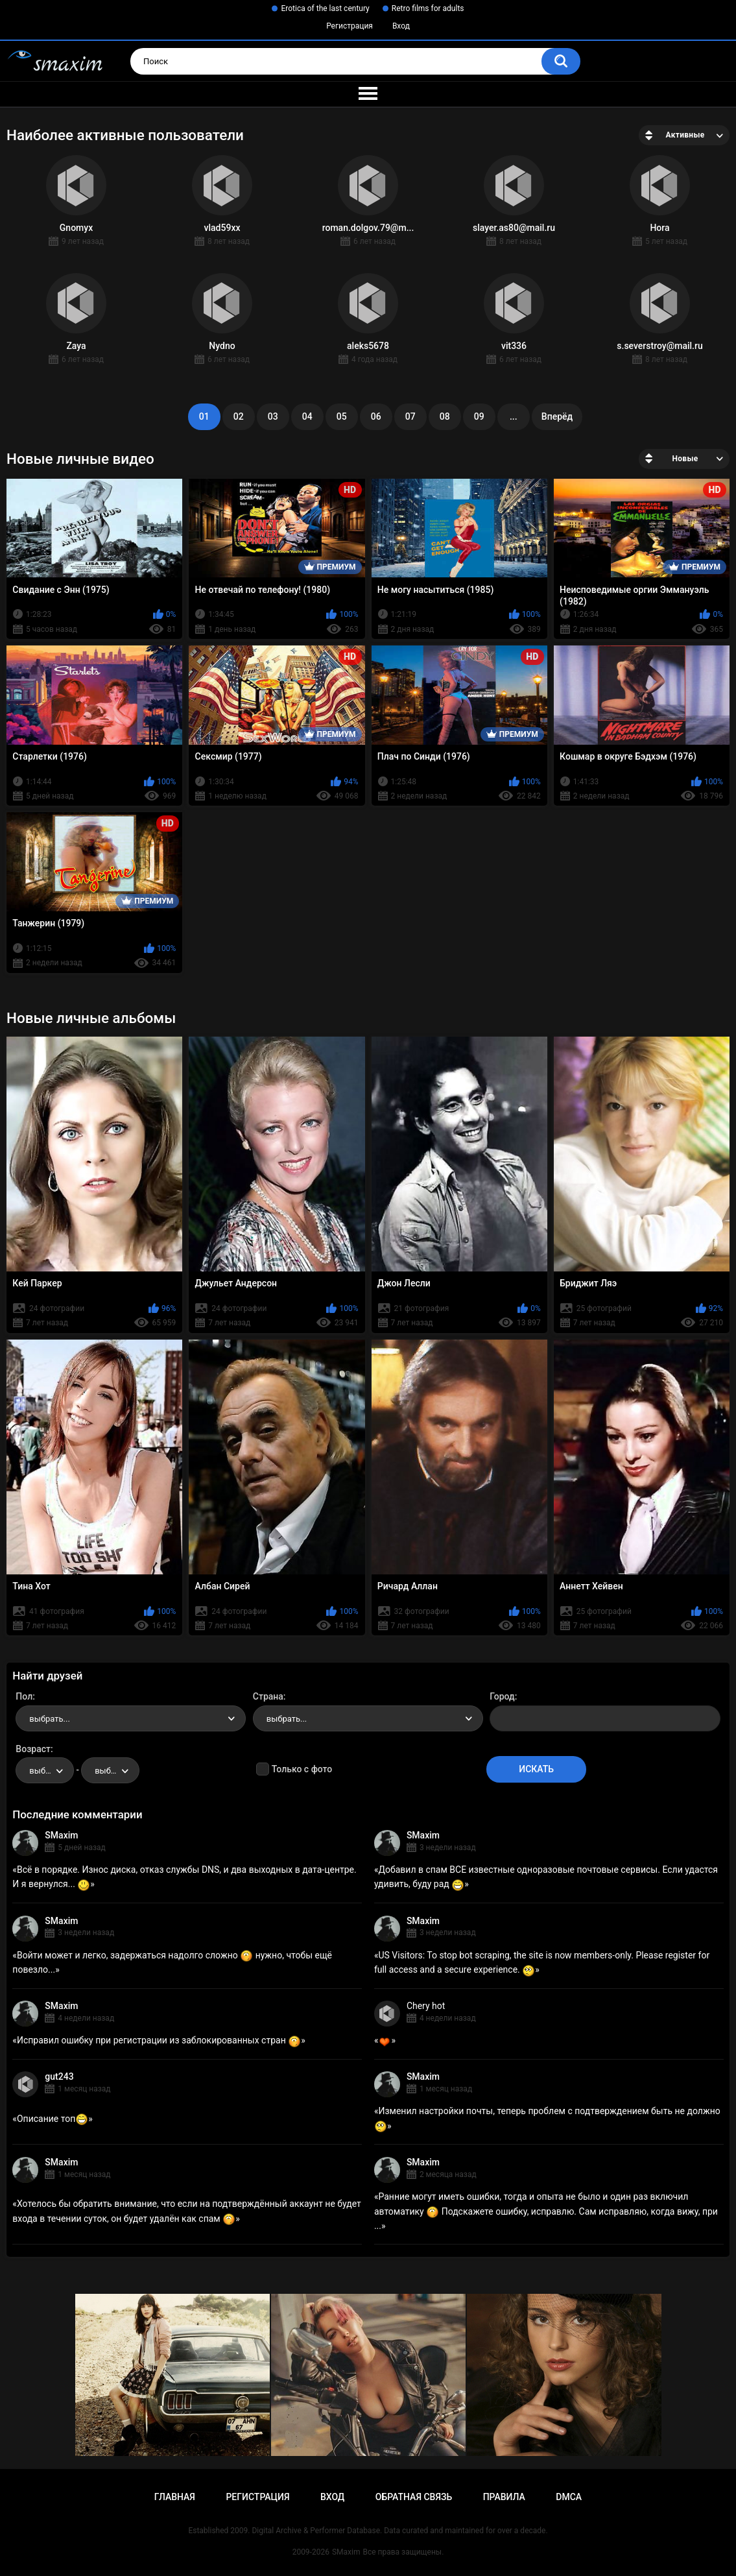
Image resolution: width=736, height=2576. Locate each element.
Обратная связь (413, 2497)
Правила (504, 2497)
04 (307, 416)
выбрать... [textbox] (49, 1719)
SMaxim (61, 1835)
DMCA (569, 2497)
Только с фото (302, 1769)
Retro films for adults (428, 8)
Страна (268, 1696)
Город (502, 1696)
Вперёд (557, 416)
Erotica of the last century (325, 8)
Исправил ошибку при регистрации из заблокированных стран (159, 2040)
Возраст (33, 1749)
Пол (24, 1696)
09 (479, 416)
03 (273, 416)
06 (376, 416)
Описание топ (52, 2118)
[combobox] (131, 1718)
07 (410, 416)
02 (238, 416)
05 (342, 416)
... (513, 416)
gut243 (59, 2076)
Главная (174, 2497)
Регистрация (349, 25)
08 (445, 416)
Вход (401, 25)
